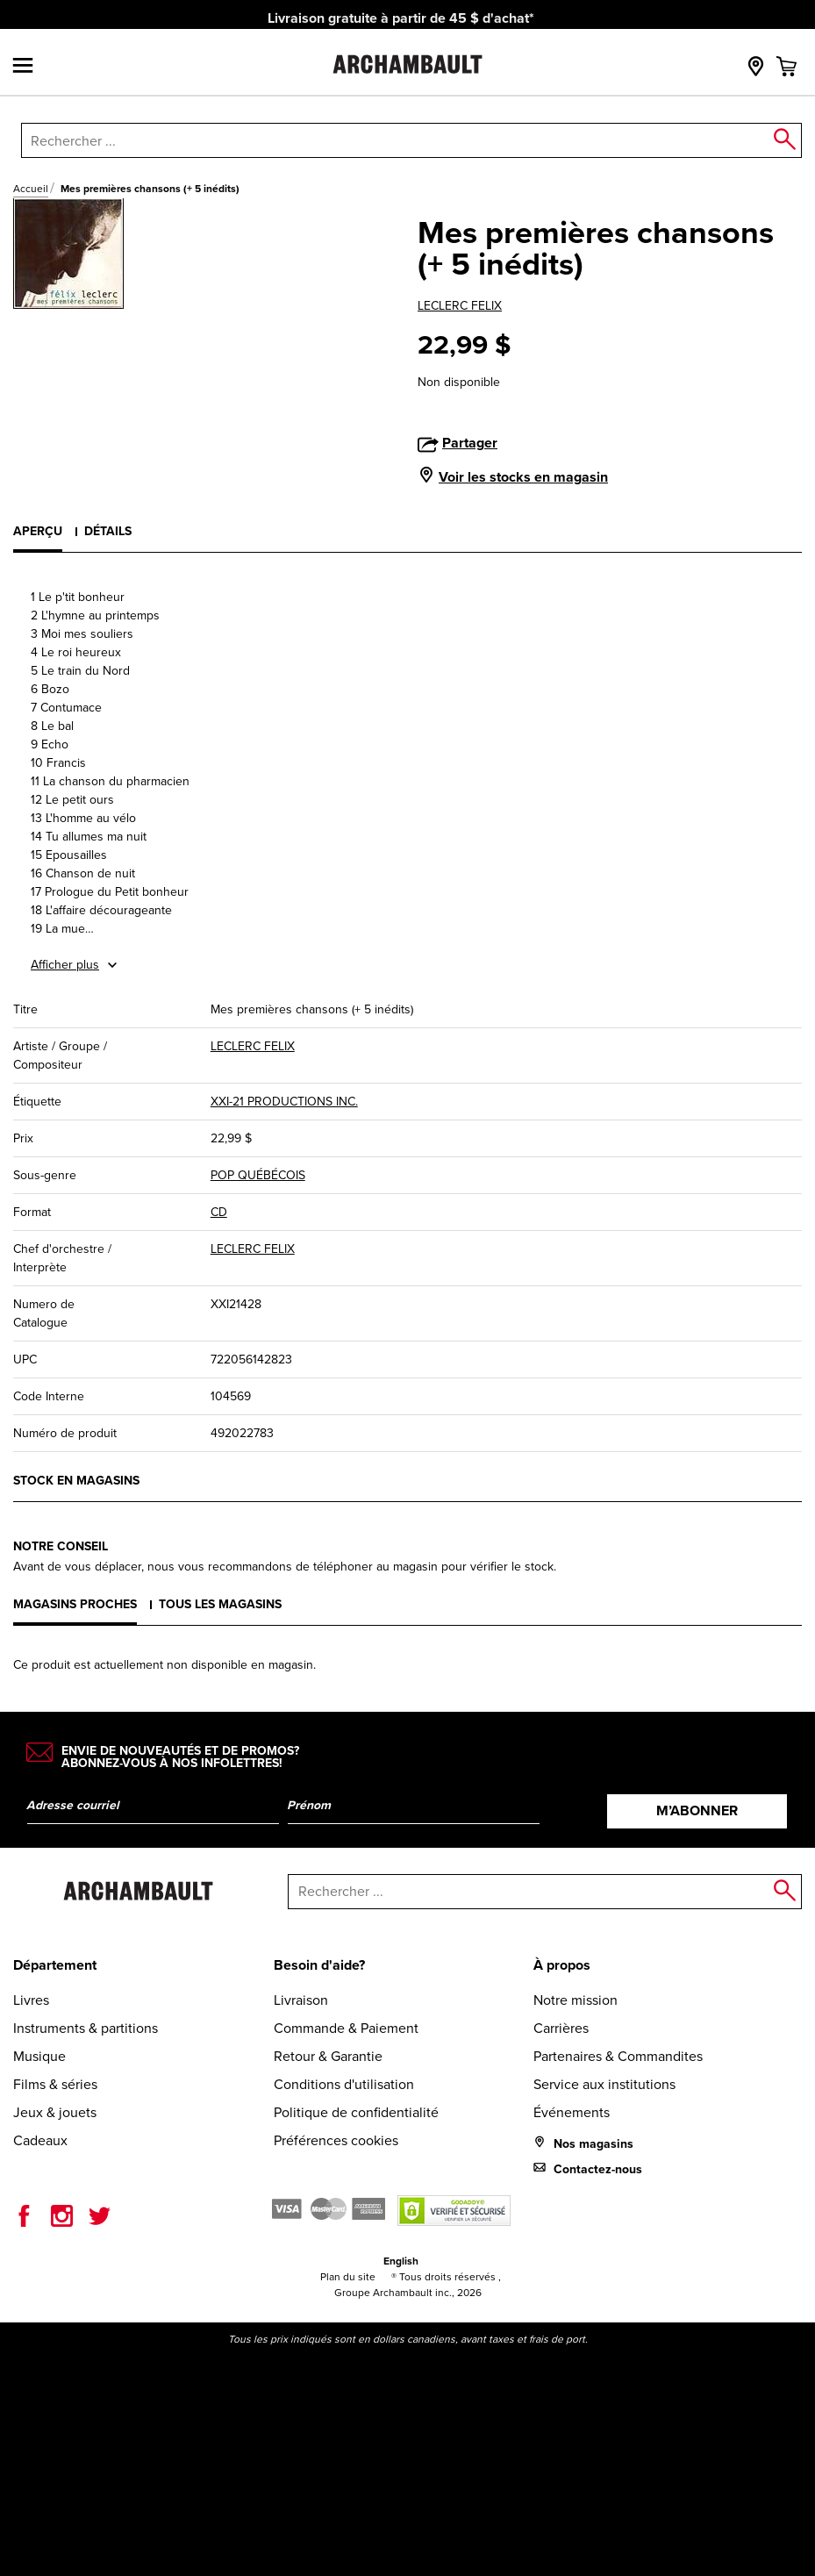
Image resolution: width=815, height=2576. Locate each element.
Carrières (561, 2028)
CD (219, 1212)
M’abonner (697, 1810)
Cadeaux (40, 2140)
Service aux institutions (604, 2084)
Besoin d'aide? (319, 1965)
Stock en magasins (76, 1480)
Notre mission (575, 2000)
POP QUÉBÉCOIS (258, 1175)
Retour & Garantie (328, 2056)
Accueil (30, 189)
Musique (39, 2056)
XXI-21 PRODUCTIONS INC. (284, 1101)
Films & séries (55, 2084)
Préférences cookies (336, 2140)
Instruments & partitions (85, 2028)
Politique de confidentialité (356, 2112)
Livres (31, 2000)
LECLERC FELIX (460, 306)
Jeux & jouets (55, 2112)
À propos (561, 1965)
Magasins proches (75, 1604)
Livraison (301, 2000)
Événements (571, 2112)
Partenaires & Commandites (618, 2056)
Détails (108, 531)
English (400, 2260)
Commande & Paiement (346, 2028)
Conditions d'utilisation (344, 2084)
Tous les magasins (220, 1604)
